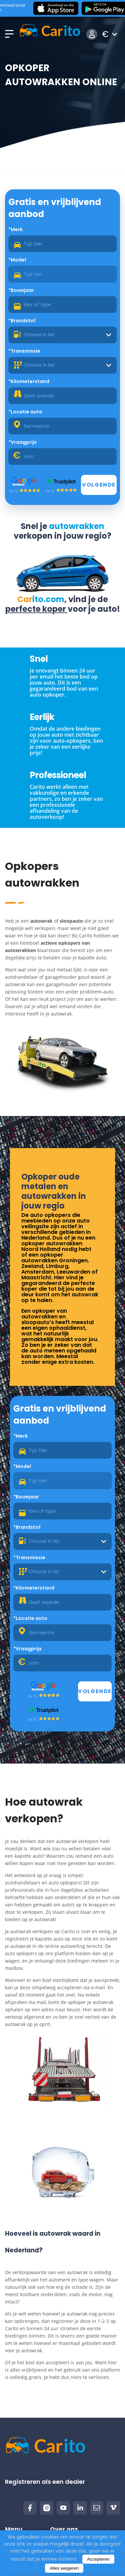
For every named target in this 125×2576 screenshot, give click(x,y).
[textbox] (62, 335)
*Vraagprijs (22, 442)
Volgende (99, 485)
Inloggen (91, 34)
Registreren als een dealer (45, 2481)
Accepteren (98, 2559)
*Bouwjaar (21, 290)
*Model (17, 259)
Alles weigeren (64, 2568)
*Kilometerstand (28, 381)
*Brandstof (22, 320)
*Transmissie (24, 351)
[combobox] (62, 335)
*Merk (15, 229)
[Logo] (50, 34)
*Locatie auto (25, 411)
